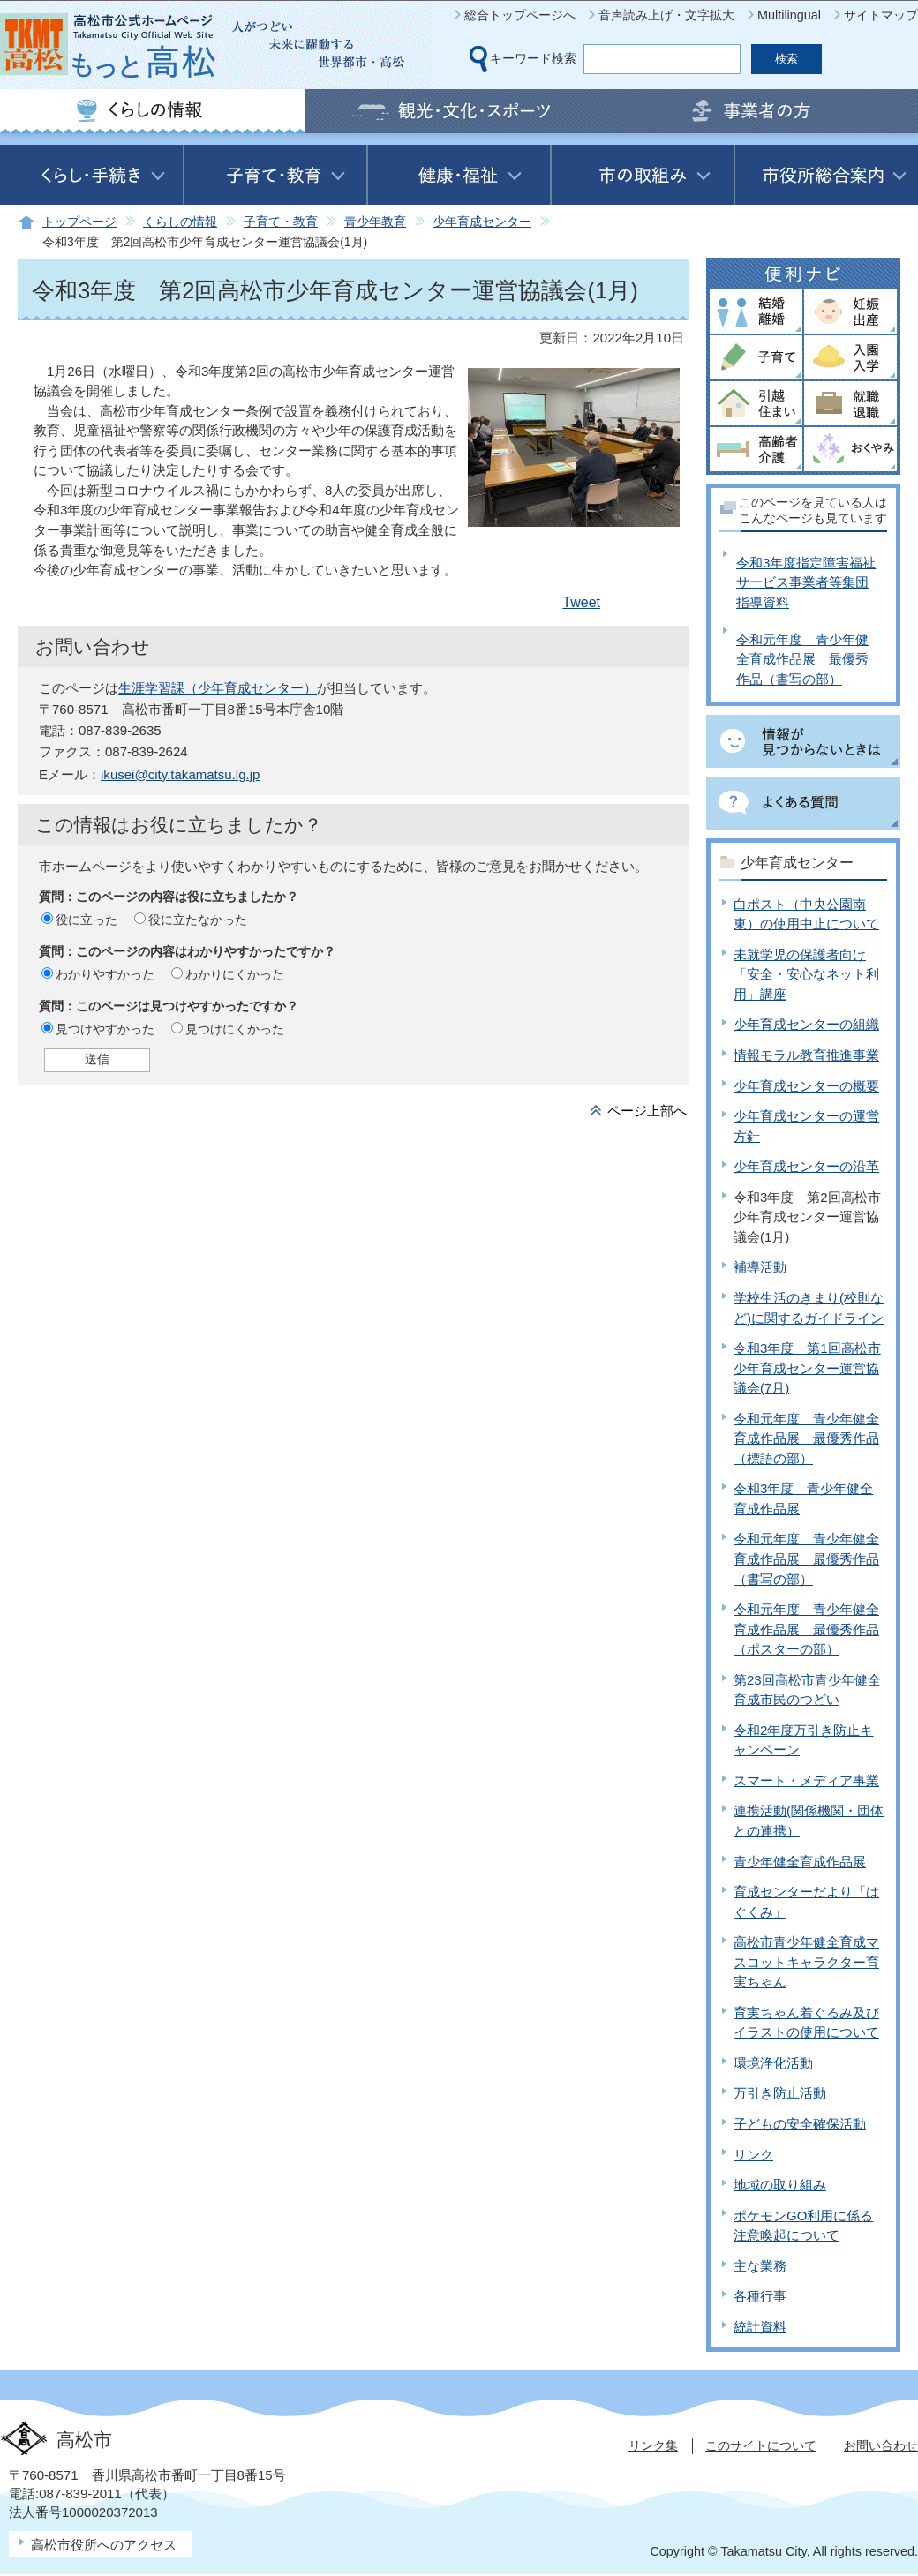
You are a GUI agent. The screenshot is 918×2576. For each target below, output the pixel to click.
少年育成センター (482, 222)
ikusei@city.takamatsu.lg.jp (180, 774)
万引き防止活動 (780, 2092)
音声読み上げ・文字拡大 (666, 15)
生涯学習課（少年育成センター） (217, 687)
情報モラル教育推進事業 (806, 1055)
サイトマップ (881, 15)
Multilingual (789, 15)
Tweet (581, 602)
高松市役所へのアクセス (104, 2544)
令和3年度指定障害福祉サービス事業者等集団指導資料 (806, 582)
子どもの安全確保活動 (800, 2123)
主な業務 (760, 2265)
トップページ (79, 222)
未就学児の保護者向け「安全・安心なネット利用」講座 (806, 974)
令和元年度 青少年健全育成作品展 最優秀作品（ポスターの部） (806, 1629)
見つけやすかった (105, 1029)
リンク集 (653, 2445)
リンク (753, 2154)
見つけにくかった (234, 1029)
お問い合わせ (881, 2445)
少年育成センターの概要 (806, 1085)
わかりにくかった (234, 974)
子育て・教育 (281, 222)
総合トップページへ (520, 15)
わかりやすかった (105, 974)
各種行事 (760, 2295)
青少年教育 (375, 222)
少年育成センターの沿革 (806, 1166)
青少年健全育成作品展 (800, 1861)
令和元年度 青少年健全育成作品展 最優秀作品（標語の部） (806, 1438)
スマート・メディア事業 (806, 1780)
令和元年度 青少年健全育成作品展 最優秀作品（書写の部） (802, 659)
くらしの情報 (180, 222)
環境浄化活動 (773, 2062)
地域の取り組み (780, 2184)
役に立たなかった (197, 919)
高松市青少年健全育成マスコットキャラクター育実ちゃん (806, 1961)
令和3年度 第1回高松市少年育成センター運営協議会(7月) (807, 1368)
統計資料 (760, 2326)
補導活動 (760, 1266)
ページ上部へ (647, 1110)
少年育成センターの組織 (806, 1024)
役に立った (86, 919)
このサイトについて (760, 2445)
